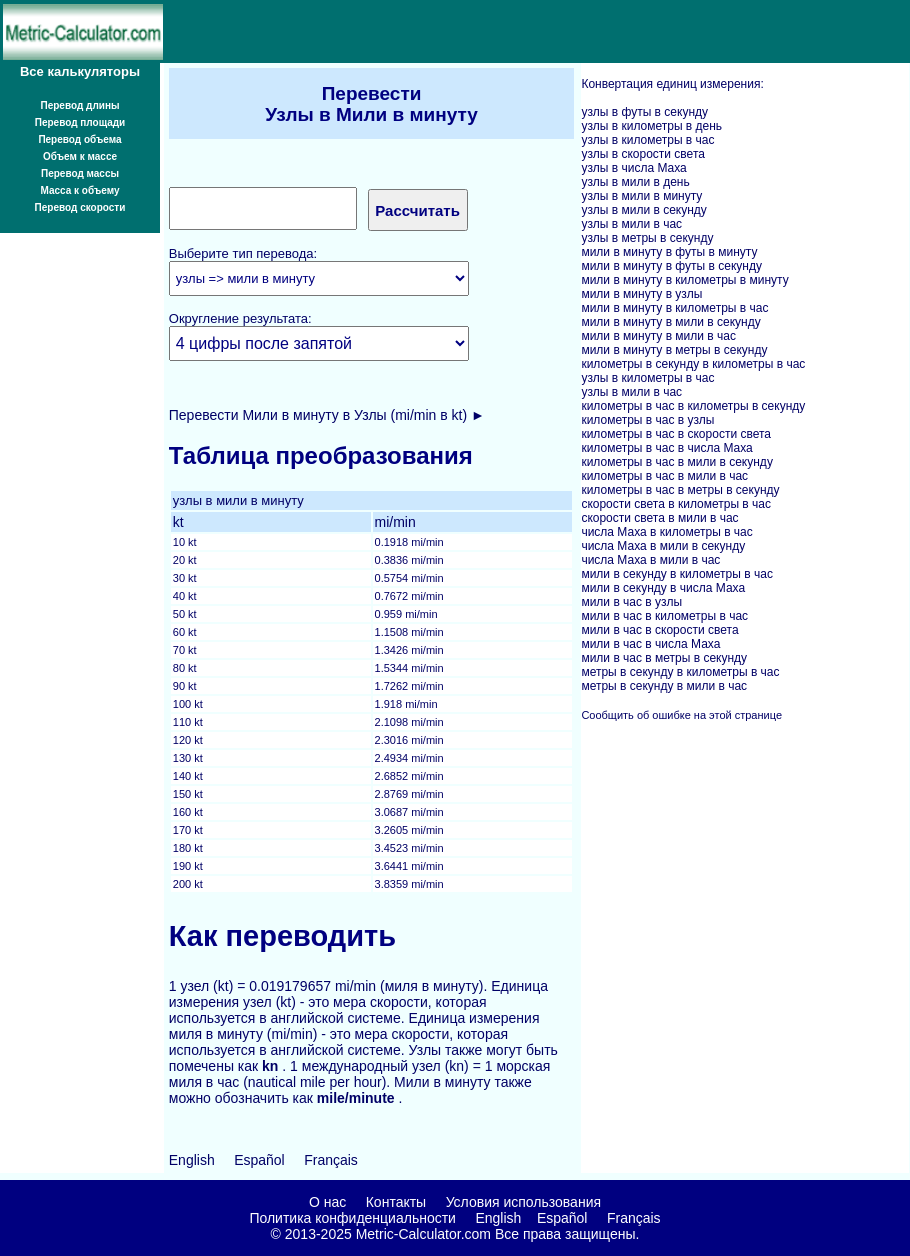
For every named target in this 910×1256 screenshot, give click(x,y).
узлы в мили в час (631, 224)
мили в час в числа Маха (650, 644)
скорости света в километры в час (676, 504)
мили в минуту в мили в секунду (670, 322)
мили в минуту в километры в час (674, 308)
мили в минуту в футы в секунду (671, 266)
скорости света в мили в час (659, 518)
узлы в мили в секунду (643, 210)
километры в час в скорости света (676, 434)
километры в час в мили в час (664, 476)
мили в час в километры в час (664, 616)
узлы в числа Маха (633, 168)
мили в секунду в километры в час (676, 574)
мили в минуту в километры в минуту (684, 280)
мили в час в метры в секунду (664, 658)
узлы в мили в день (635, 182)
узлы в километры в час (647, 140)
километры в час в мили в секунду (676, 462)
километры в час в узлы (647, 420)
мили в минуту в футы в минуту (669, 252)
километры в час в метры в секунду (680, 490)
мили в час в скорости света (659, 630)
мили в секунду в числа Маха (663, 588)
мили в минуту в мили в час (658, 336)
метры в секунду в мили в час (664, 686)
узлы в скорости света (643, 154)
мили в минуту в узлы (641, 294)
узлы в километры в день (651, 126)
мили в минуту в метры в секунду (674, 350)
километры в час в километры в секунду (693, 406)
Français (331, 1160)
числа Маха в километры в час (666, 532)
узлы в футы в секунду (644, 112)
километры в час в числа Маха (666, 448)
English (192, 1160)
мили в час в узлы (631, 602)
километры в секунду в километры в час (693, 364)
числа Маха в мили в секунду (663, 546)
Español (259, 1160)
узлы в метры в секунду (647, 238)
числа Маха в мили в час (650, 560)
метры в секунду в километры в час (680, 672)
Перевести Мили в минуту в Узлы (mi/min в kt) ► (327, 415)
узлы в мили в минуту (641, 196)
